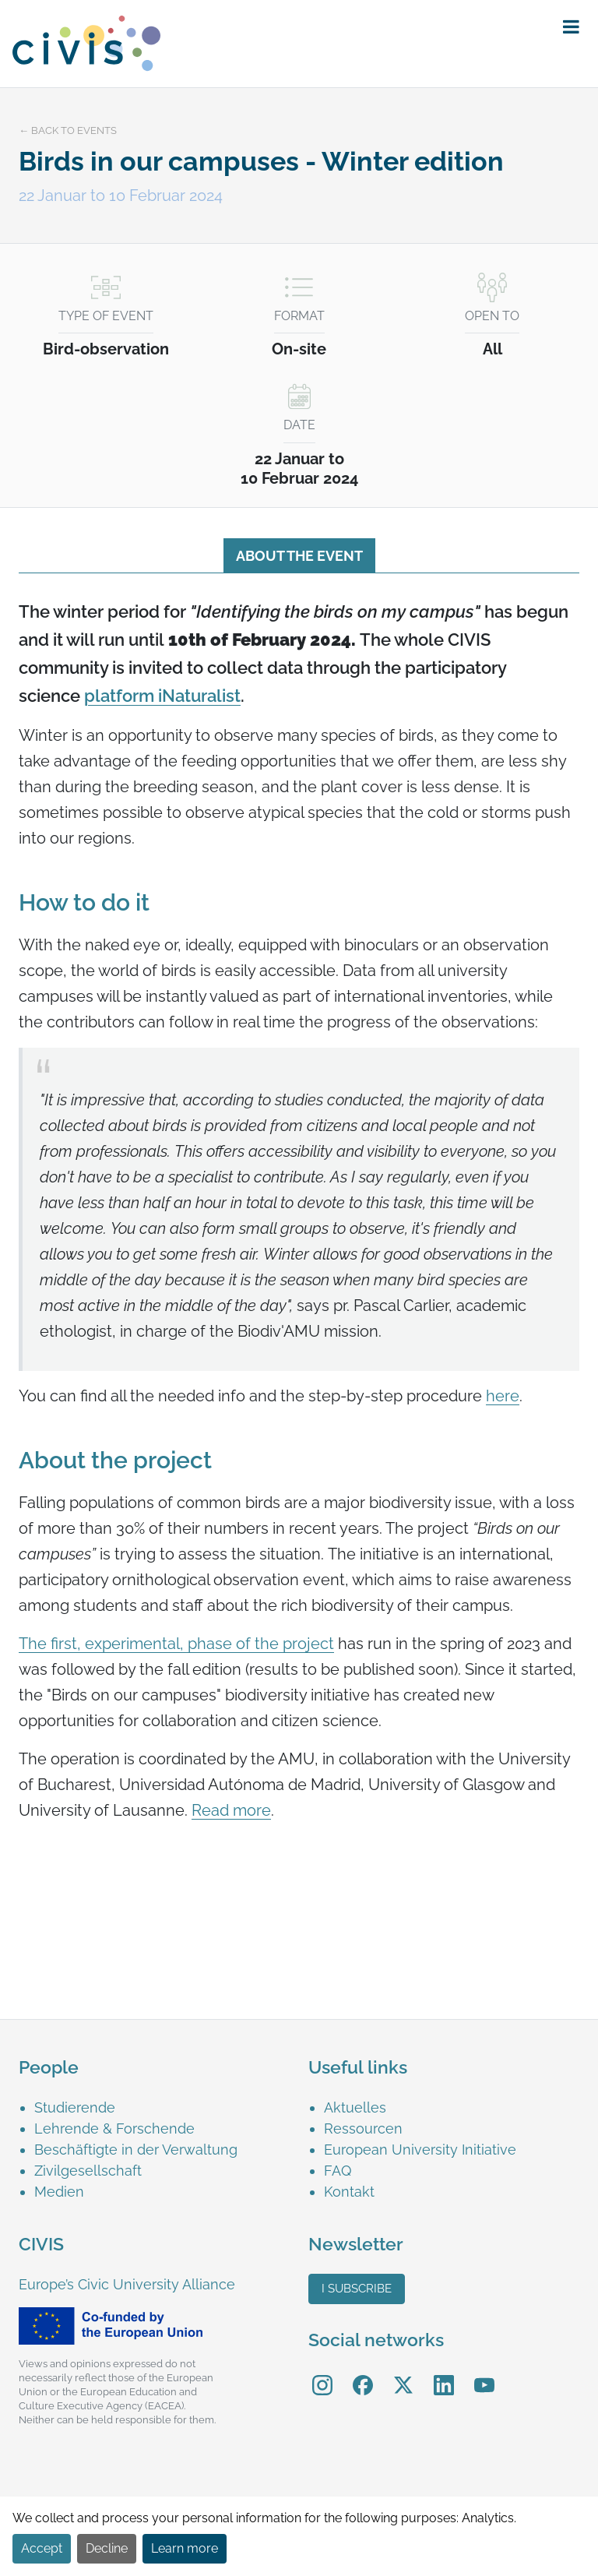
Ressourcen (363, 2128)
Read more (231, 1810)
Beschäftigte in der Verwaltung (135, 2149)
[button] (571, 27)
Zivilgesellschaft (88, 2170)
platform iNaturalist (162, 696)
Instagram (322, 2373)
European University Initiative (420, 2149)
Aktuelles (355, 2107)
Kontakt (349, 2191)
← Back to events (68, 130)
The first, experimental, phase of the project (176, 1643)
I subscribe (357, 2289)
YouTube (484, 2373)
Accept (41, 2548)
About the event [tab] (299, 556)
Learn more (184, 2548)
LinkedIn (443, 2373)
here (502, 1396)
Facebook (363, 2373)
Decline (107, 2548)
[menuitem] (162, 2107)
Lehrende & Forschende (114, 2128)
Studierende (74, 2107)
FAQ (337, 2170)
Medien (59, 2191)
